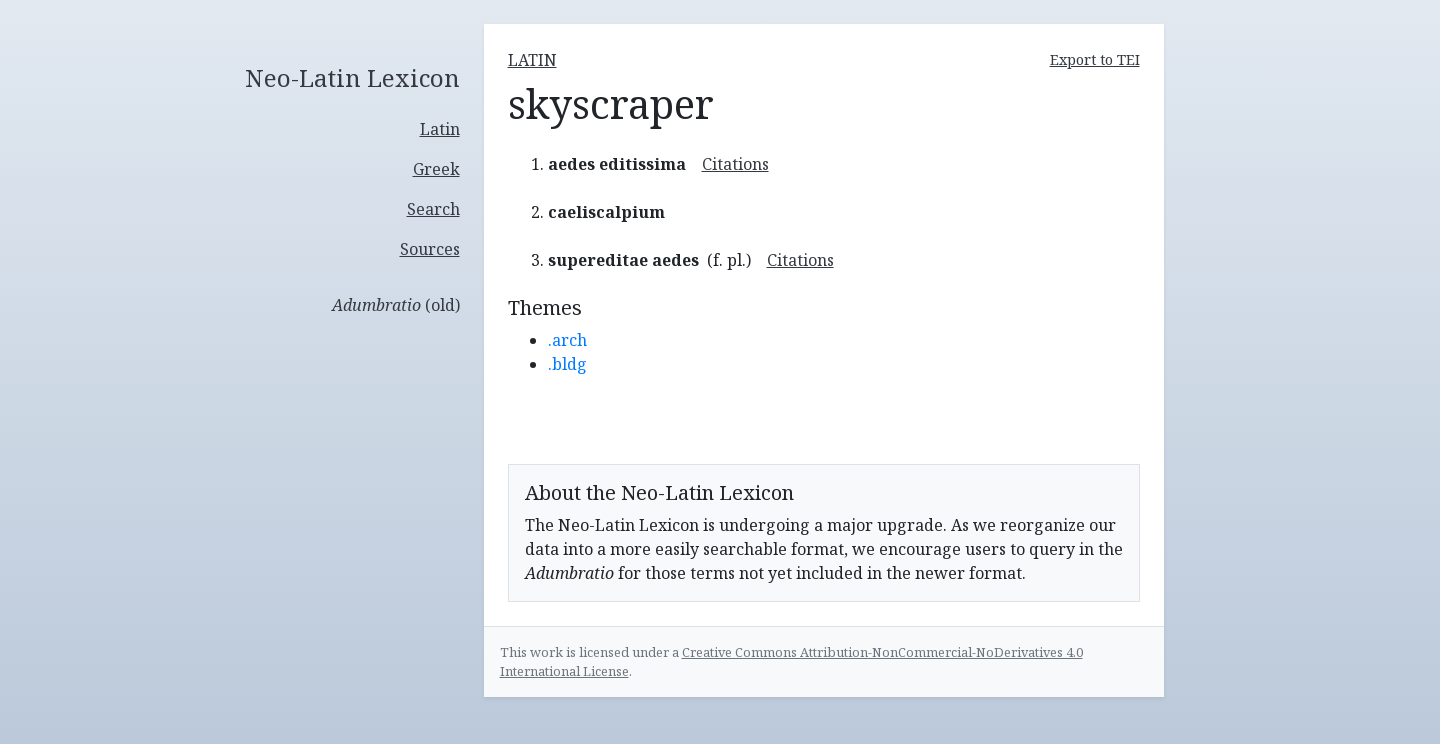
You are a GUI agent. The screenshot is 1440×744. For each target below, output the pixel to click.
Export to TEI (1095, 59)
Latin (440, 129)
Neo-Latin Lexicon (352, 78)
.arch (567, 340)
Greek (436, 169)
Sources (430, 249)
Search (433, 209)
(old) (396, 305)
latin (532, 60)
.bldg (567, 364)
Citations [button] (735, 164)
